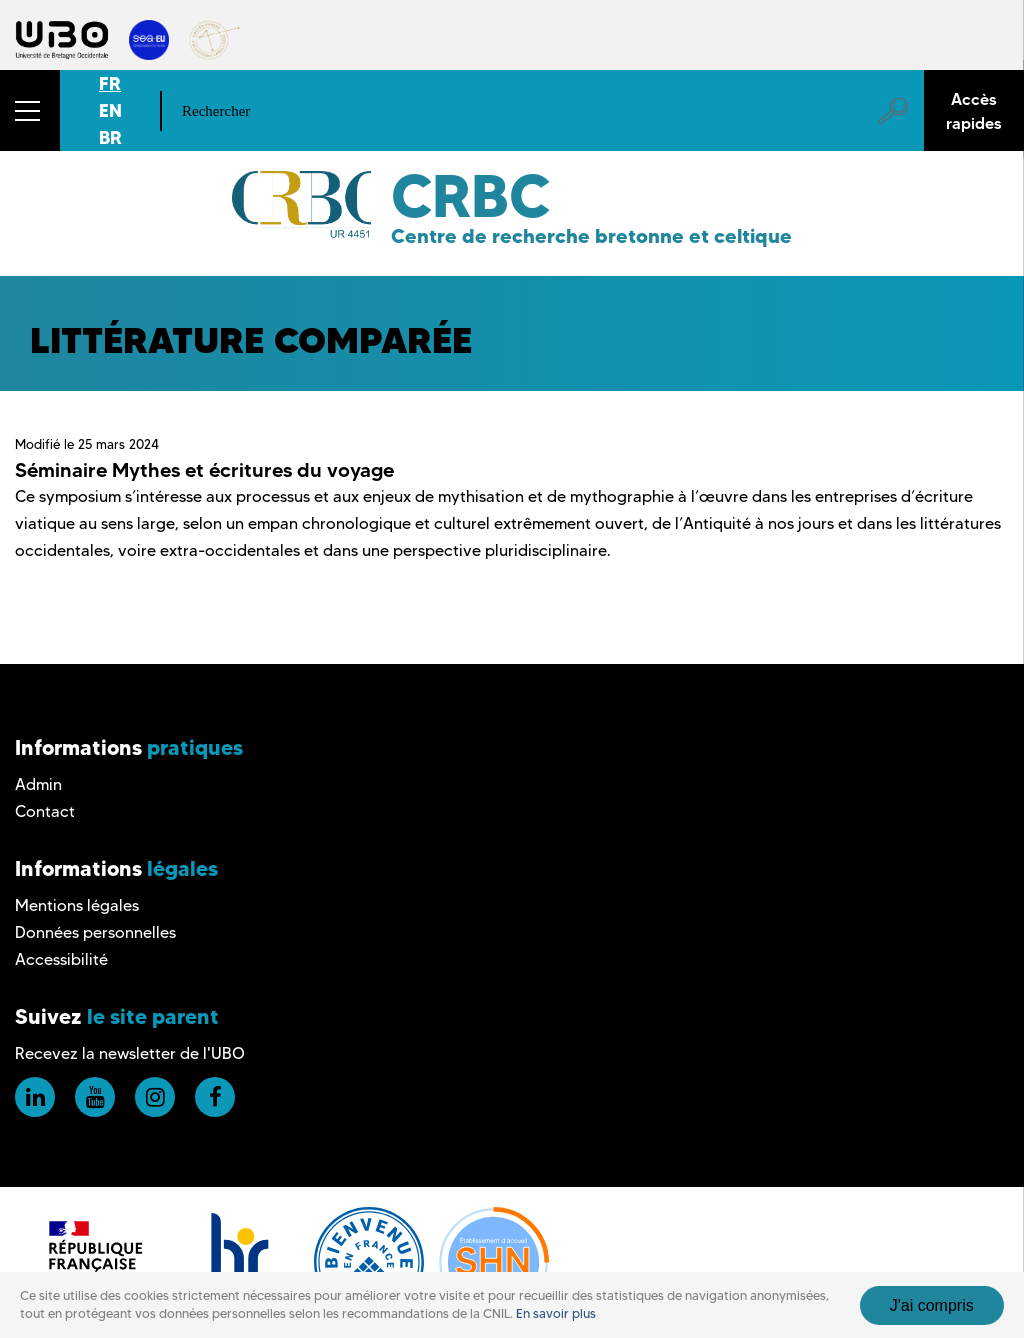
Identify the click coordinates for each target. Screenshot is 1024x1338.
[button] (30, 110)
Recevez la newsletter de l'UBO (130, 1053)
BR (110, 137)
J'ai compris (932, 1305)
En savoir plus (556, 1313)
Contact (45, 811)
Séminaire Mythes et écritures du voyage (204, 470)
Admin (38, 784)
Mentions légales (77, 905)
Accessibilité (61, 959)
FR (110, 83)
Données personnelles (95, 932)
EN (110, 110)
